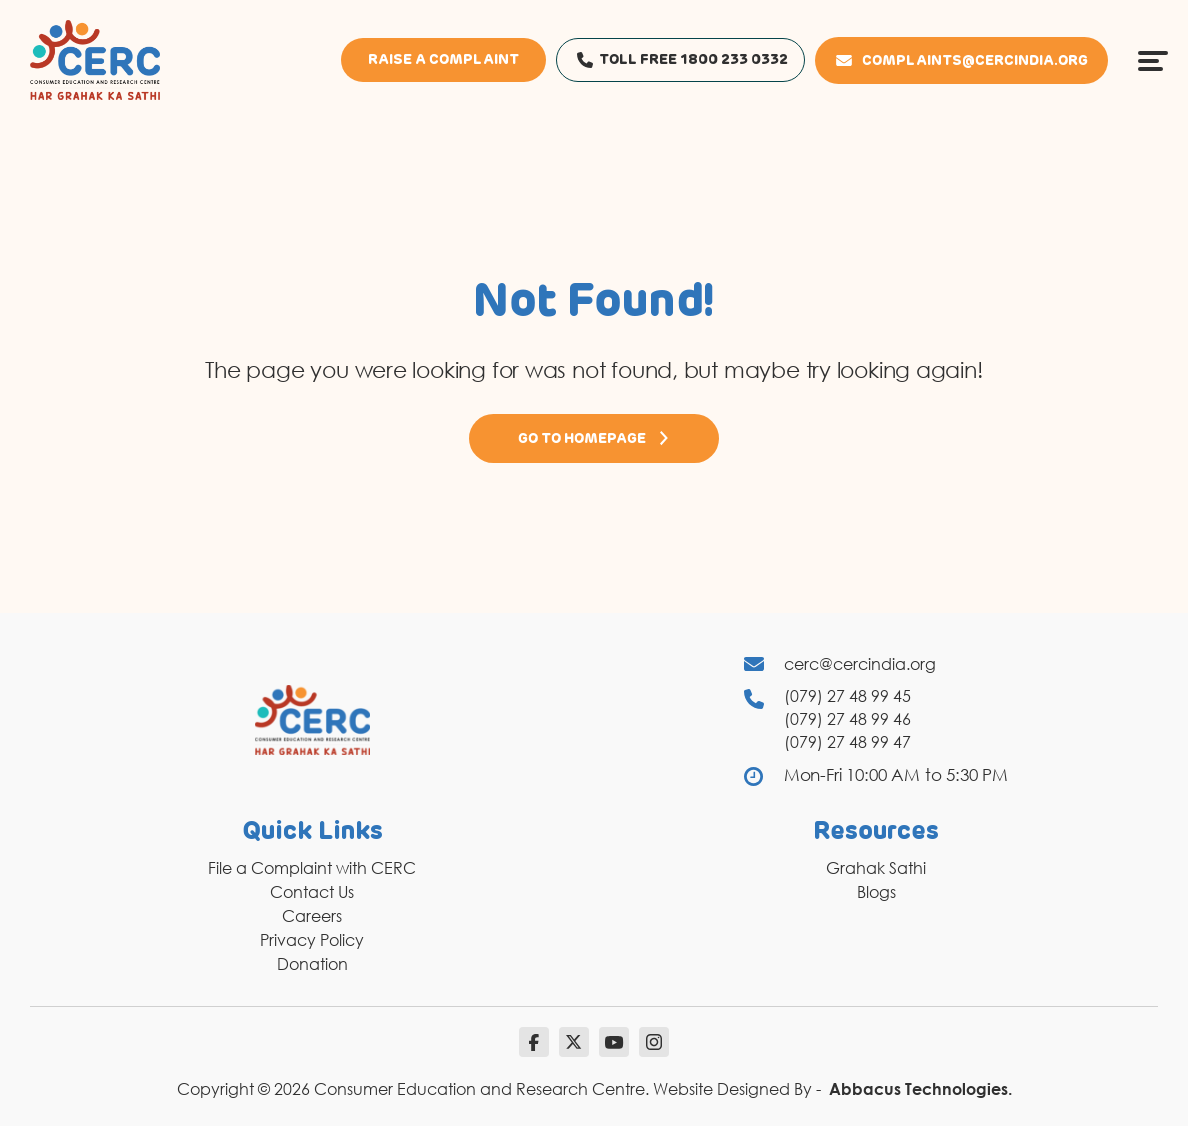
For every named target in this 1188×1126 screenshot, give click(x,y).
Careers (312, 916)
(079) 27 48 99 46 (847, 719)
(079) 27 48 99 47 (847, 742)
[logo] (95, 59)
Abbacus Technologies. (920, 1089)
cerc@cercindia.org (860, 664)
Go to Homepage (594, 438)
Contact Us (312, 892)
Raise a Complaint (443, 60)
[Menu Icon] (1153, 60)
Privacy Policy (312, 940)
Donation (312, 964)
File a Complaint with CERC (312, 868)
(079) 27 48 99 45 (847, 696)
